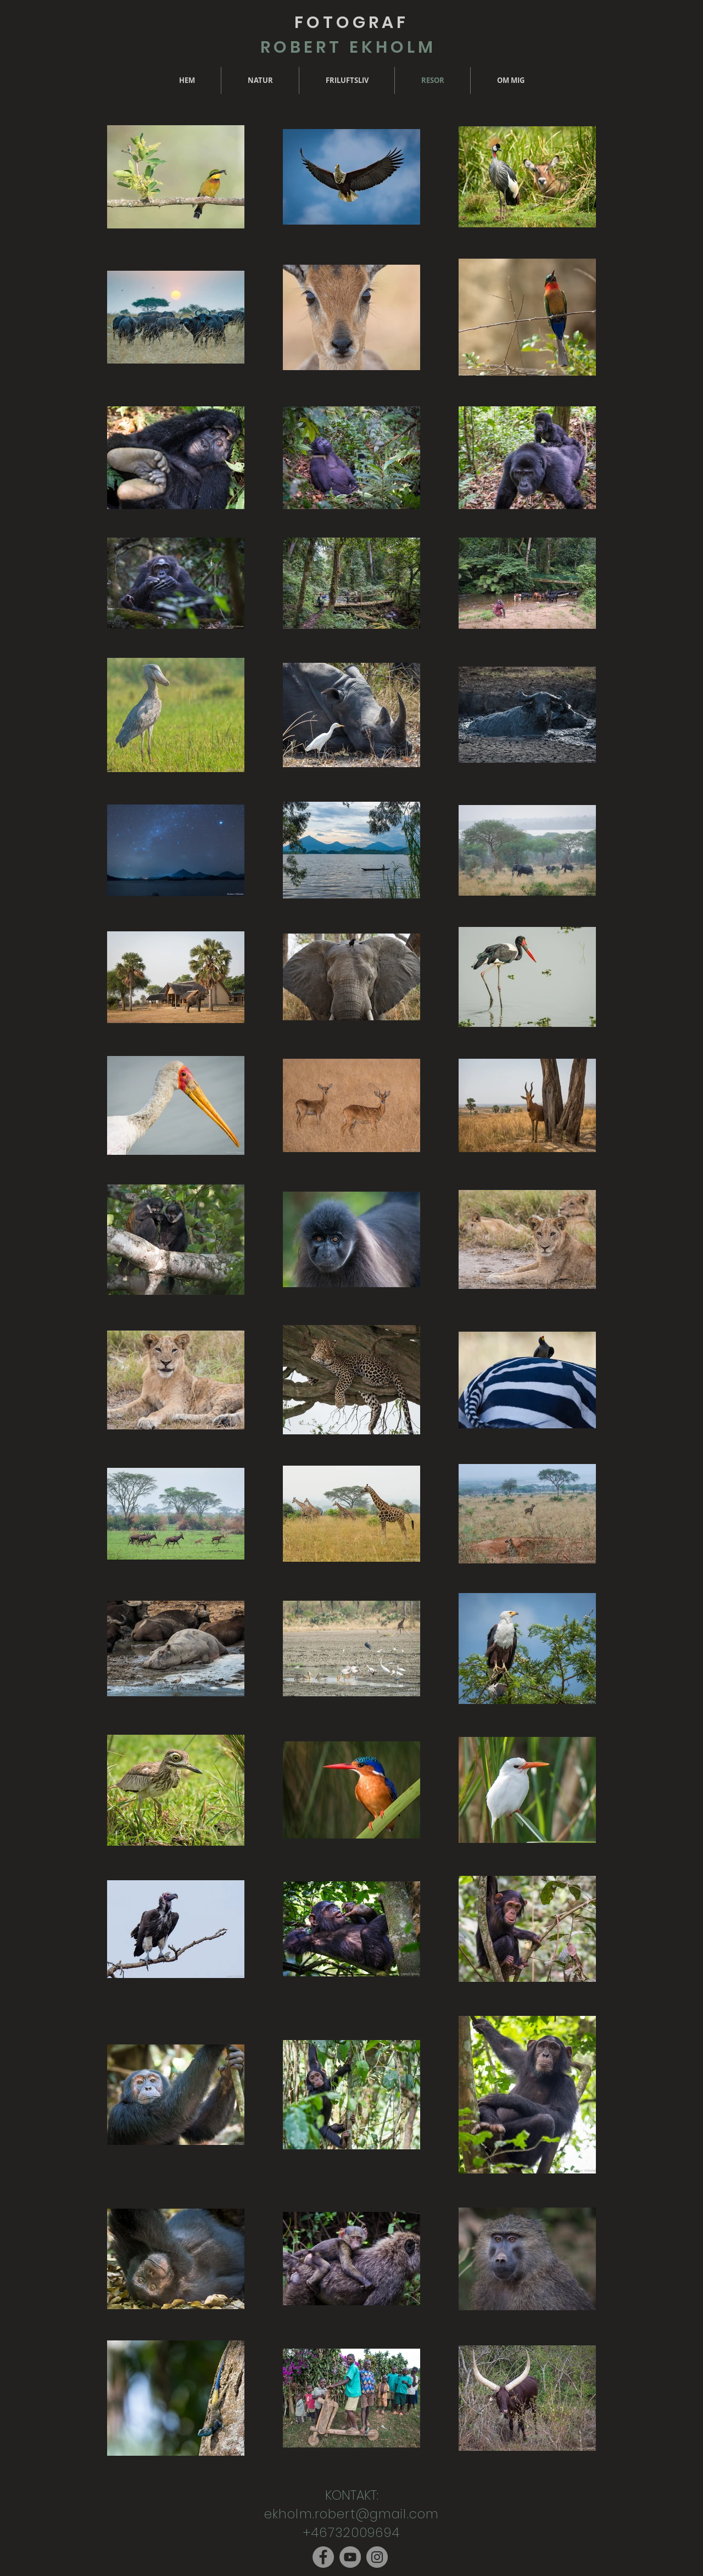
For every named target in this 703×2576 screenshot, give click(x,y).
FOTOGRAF (351, 22)
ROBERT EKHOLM (351, 47)
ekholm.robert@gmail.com (351, 2514)
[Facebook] (323, 2557)
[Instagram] (377, 2557)
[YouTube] (350, 2557)
